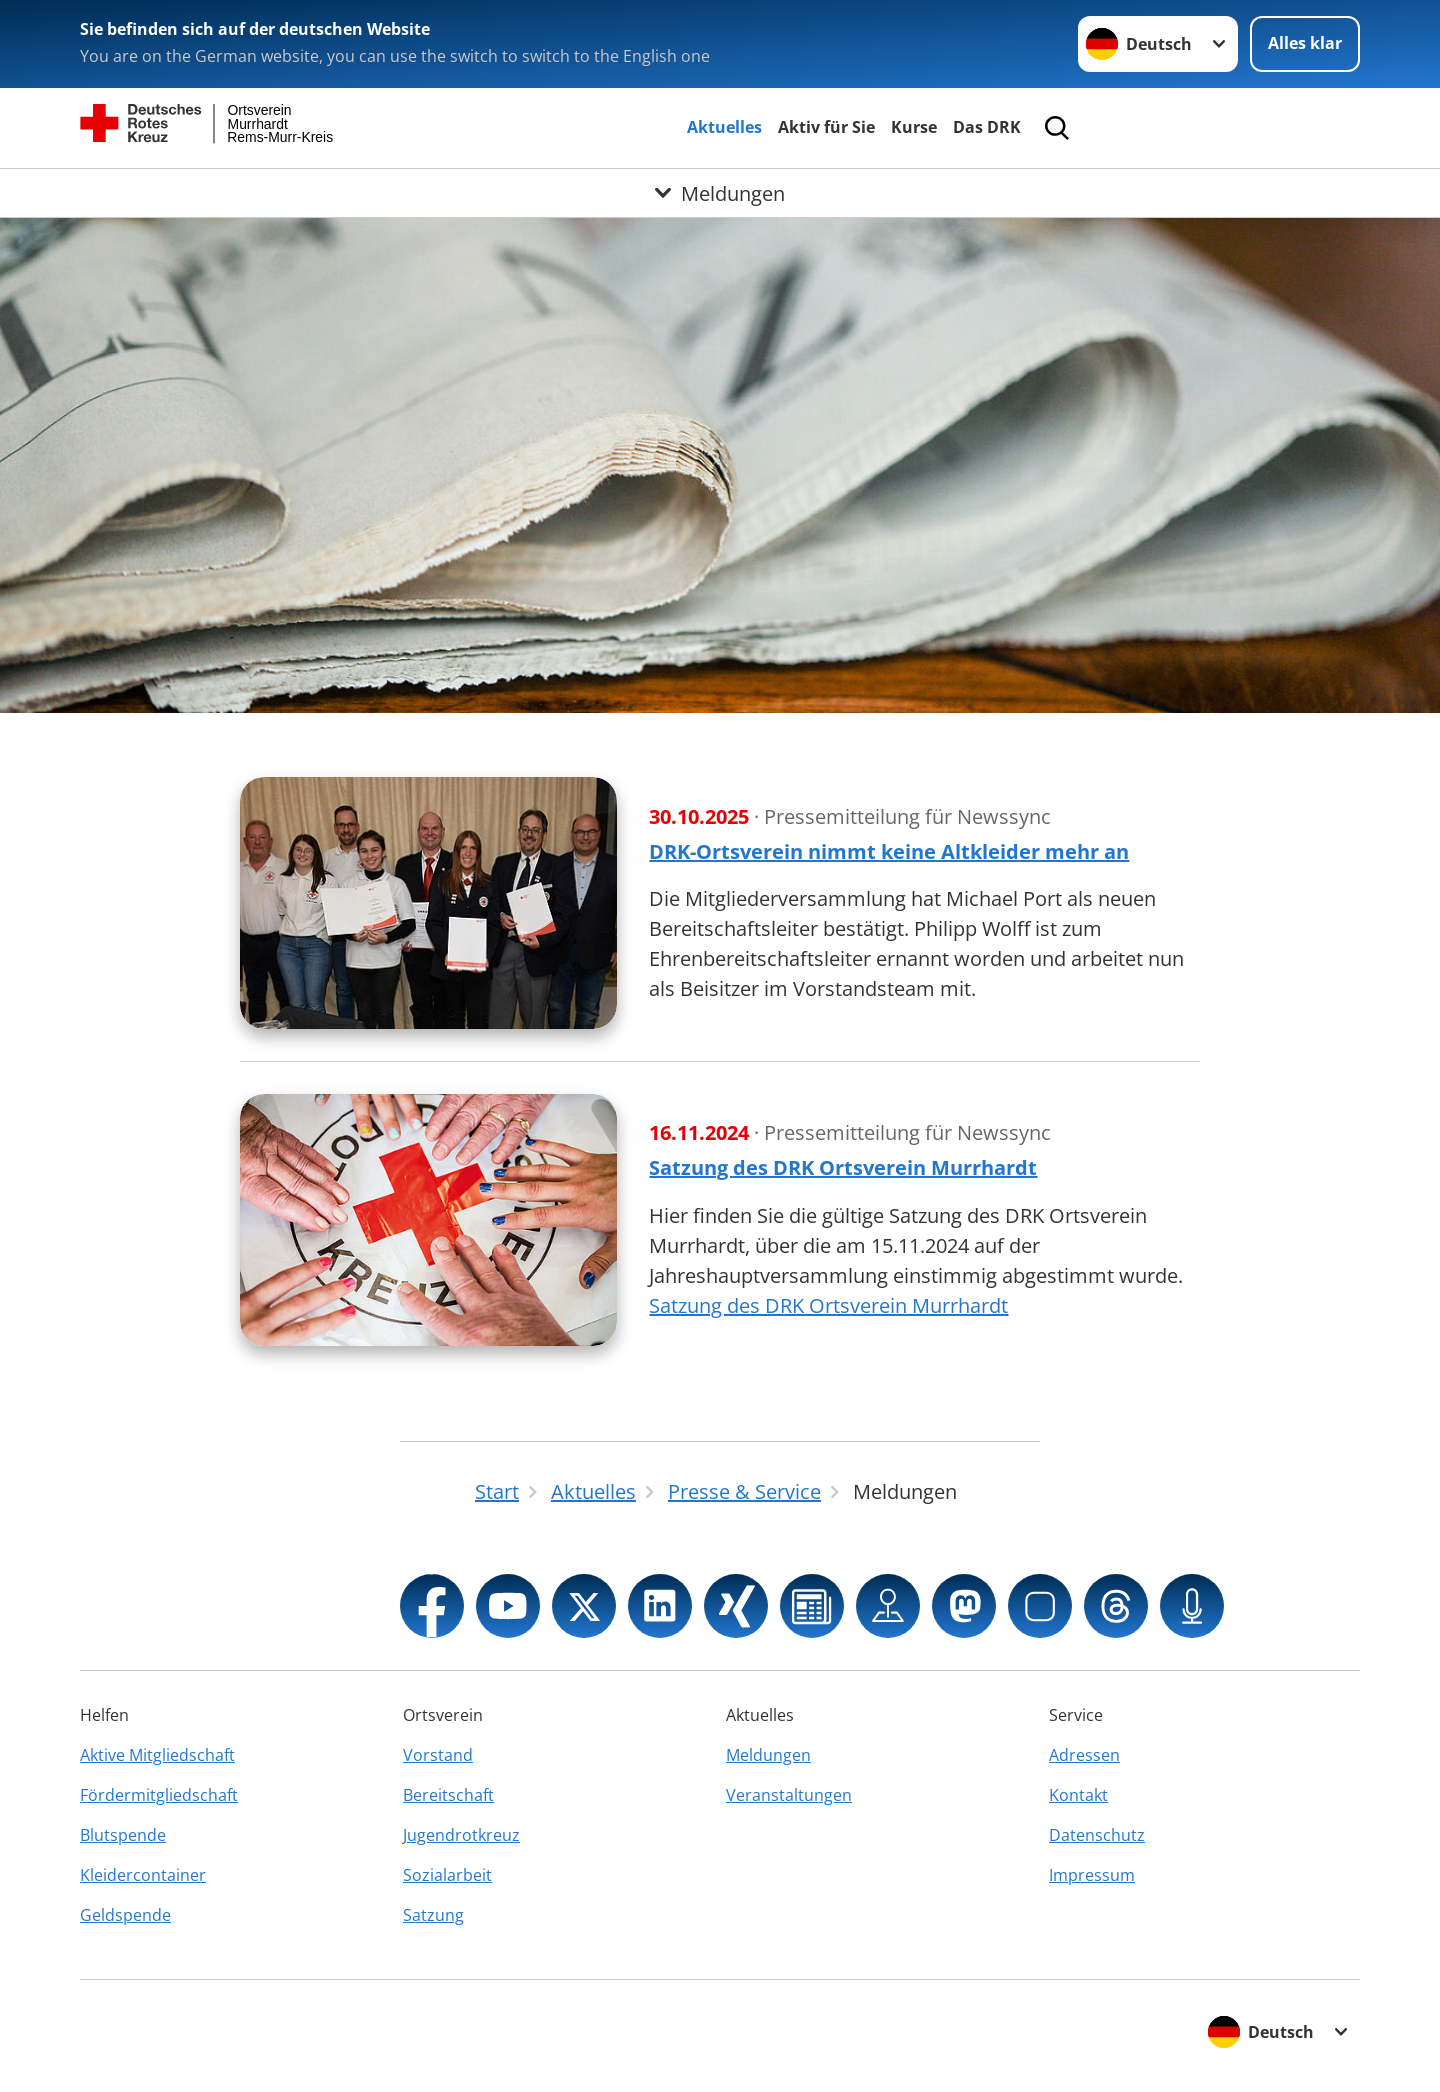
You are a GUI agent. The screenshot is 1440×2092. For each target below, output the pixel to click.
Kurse (914, 127)
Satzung (433, 1915)
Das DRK (987, 127)
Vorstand (438, 1755)
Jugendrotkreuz (461, 1835)
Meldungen (768, 1755)
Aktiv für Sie (826, 127)
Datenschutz (1097, 1835)
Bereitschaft (448, 1795)
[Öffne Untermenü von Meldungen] (720, 193)
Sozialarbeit (447, 1875)
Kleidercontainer (143, 1875)
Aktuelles (724, 127)
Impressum (1092, 1875)
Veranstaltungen (789, 1795)
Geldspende (125, 1915)
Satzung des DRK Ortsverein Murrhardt (828, 1305)
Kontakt (1078, 1795)
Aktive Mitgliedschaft (157, 1755)
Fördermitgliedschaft (159, 1795)
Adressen (1084, 1755)
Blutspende (123, 1835)
